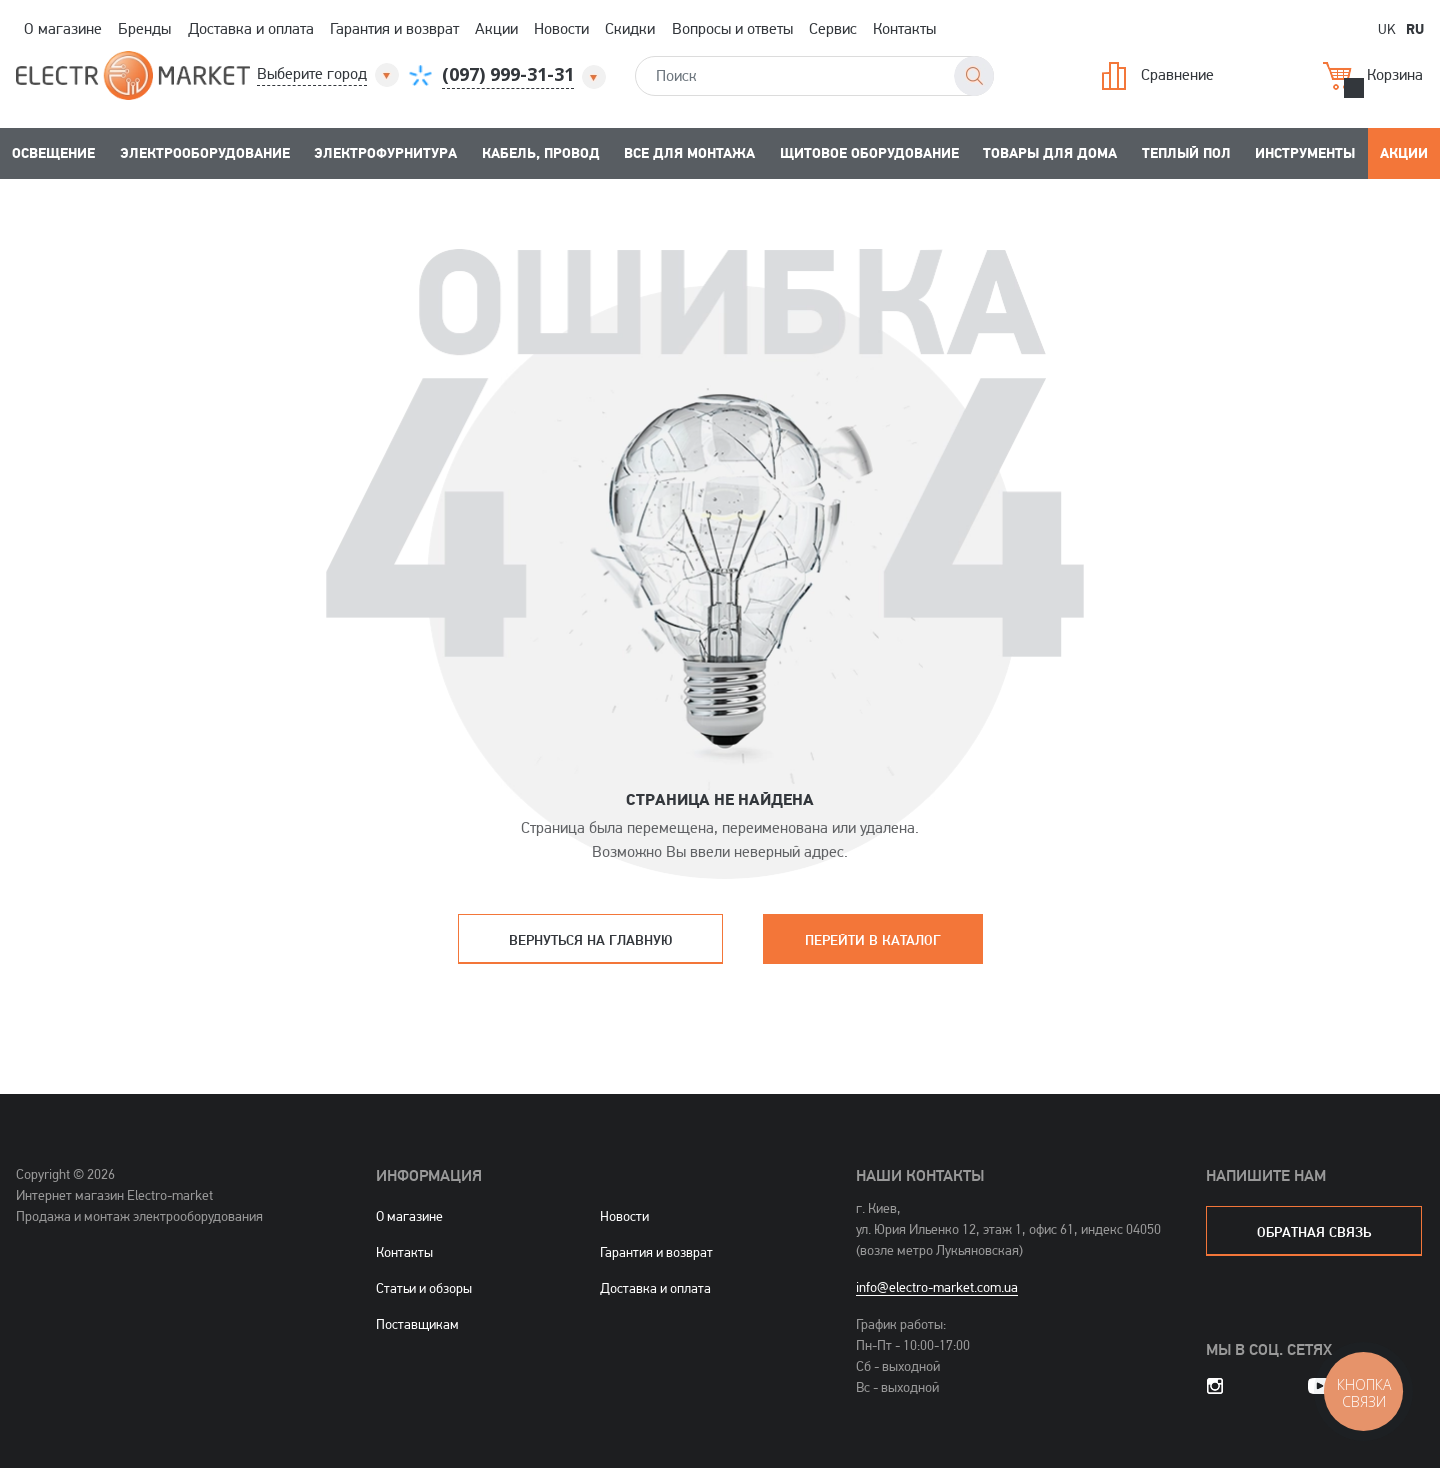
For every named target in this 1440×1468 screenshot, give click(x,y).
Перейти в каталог (873, 939)
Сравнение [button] (1158, 76)
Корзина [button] (1373, 76)
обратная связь (1314, 1231)
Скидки (630, 28)
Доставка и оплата (251, 28)
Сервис (833, 28)
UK (1387, 28)
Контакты (904, 28)
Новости (561, 28)
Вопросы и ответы (732, 28)
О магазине (63, 28)
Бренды (144, 28)
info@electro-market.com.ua (937, 1287)
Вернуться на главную (590, 939)
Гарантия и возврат (394, 28)
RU (1415, 28)
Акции (496, 28)
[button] (329, 74)
